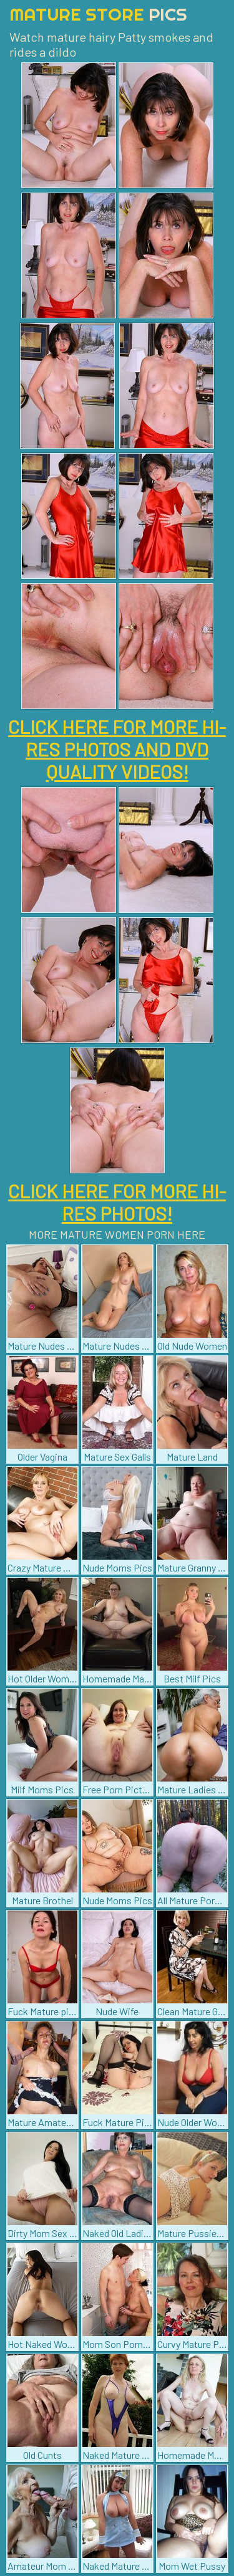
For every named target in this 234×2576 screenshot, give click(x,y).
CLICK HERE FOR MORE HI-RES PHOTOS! (117, 1202)
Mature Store (98, 14)
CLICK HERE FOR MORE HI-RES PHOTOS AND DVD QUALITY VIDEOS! (117, 749)
